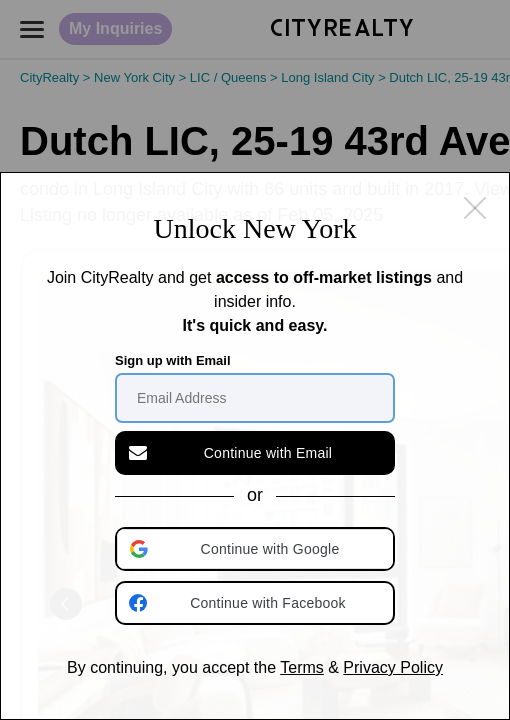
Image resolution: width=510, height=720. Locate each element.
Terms (302, 667)
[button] (257, 549)
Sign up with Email (173, 360)
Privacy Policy (393, 667)
